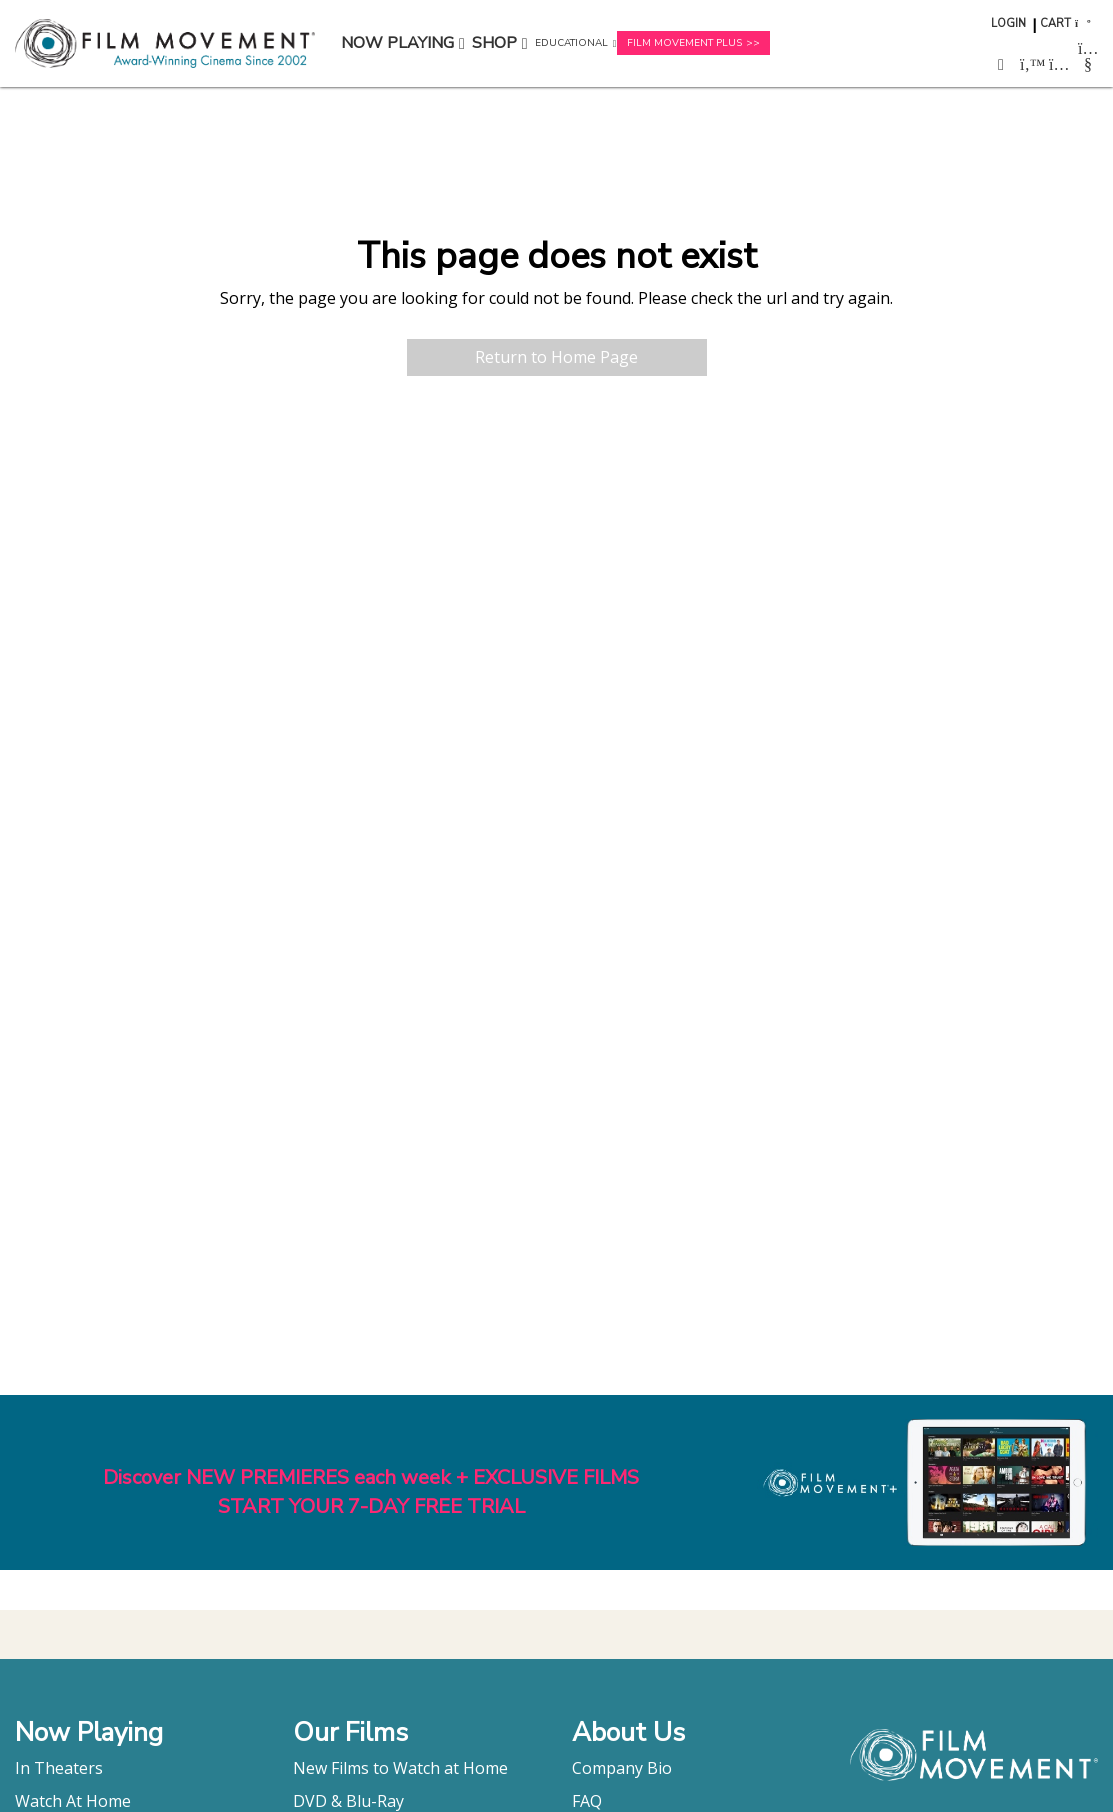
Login (1008, 23)
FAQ (587, 1801)
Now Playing (397, 43)
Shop (494, 43)
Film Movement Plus (684, 43)
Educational (571, 43)
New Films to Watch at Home (400, 1768)
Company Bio (622, 1768)
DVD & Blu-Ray (348, 1801)
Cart (1055, 23)
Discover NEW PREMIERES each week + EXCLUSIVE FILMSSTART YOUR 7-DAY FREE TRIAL (371, 1492)
